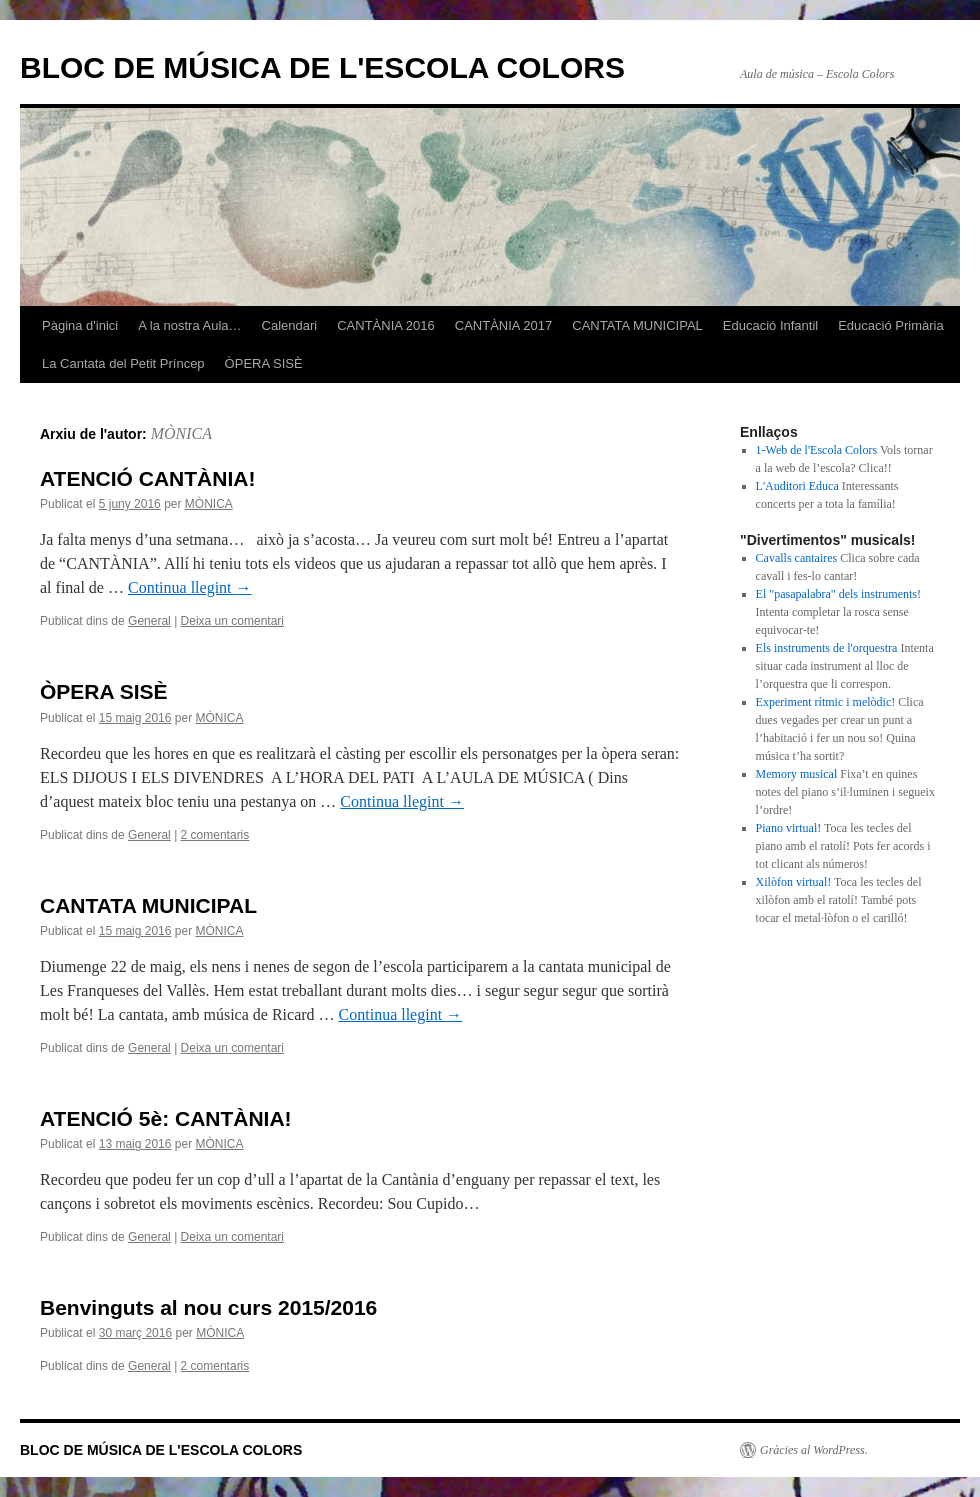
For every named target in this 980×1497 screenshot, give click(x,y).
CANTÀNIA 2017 (504, 325)
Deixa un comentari (232, 621)
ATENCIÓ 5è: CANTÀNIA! (166, 1118)
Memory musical (797, 774)
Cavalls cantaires (797, 558)
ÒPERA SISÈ (264, 363)
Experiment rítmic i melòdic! (826, 702)
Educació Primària (891, 325)
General (149, 621)
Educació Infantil (770, 325)
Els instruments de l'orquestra (827, 648)
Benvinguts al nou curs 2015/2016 (208, 1307)
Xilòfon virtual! (794, 882)
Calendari (290, 325)
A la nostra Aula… (189, 325)
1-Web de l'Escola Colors (817, 450)
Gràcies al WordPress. (814, 1450)
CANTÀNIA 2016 (386, 325)
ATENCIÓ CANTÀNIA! (147, 478)
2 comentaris (215, 835)
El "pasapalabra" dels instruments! (838, 594)
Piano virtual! (789, 828)
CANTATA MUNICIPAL (637, 325)
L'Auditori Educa (797, 486)
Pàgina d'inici (80, 325)
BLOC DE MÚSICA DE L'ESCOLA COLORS (322, 67)
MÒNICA (181, 433)
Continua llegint (190, 587)
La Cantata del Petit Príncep (123, 363)
